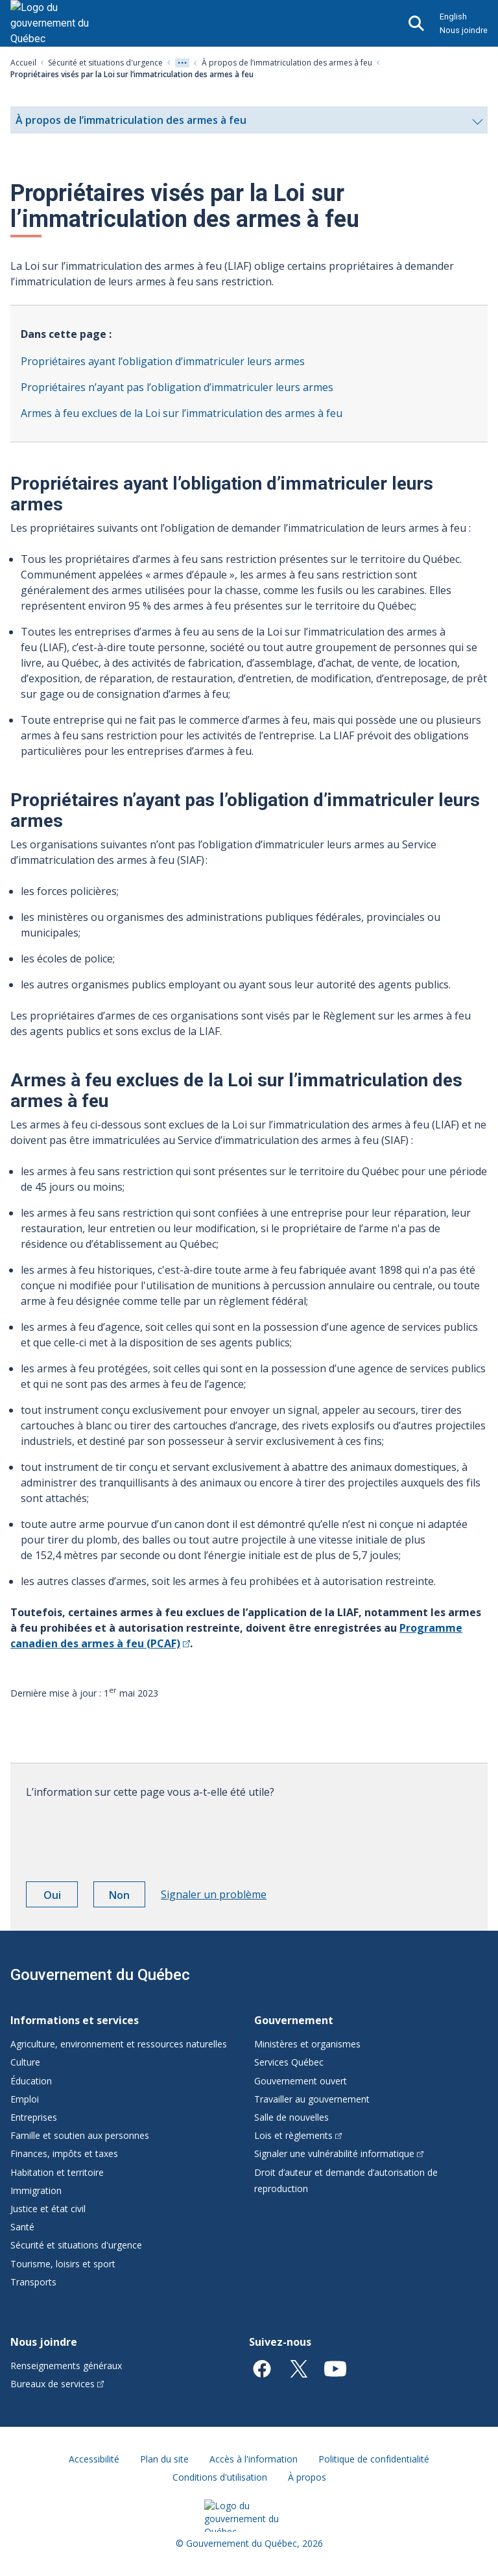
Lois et (298, 2135)
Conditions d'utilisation (219, 2477)
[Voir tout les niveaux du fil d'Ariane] (182, 63)
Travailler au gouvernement (312, 2099)
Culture (25, 2062)
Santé (22, 2227)
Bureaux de (57, 2384)
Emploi (24, 2099)
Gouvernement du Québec (100, 1975)
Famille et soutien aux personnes (79, 2135)
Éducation (31, 2081)
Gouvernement (293, 2020)
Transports (33, 2282)
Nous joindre (464, 30)
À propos (307, 2477)
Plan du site (164, 2459)
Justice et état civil (48, 2208)
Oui (60, 1897)
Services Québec (289, 2062)
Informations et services (74, 2020)
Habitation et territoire (57, 2172)
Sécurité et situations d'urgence (105, 62)
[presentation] (124, 1835)
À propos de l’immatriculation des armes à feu (287, 62)
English (453, 16)
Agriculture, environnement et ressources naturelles (118, 2044)
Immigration (36, 2190)
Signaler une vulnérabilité (338, 2153)
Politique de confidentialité (373, 2459)
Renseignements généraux (66, 2365)
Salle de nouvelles (291, 2117)
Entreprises (33, 2117)
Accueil (23, 62)
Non (127, 1897)
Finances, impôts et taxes (64, 2153)
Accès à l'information (253, 2459)
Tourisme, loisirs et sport (62, 2264)
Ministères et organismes (307, 2044)
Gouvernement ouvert (300, 2081)
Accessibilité (94, 2459)
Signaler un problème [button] (214, 1894)
